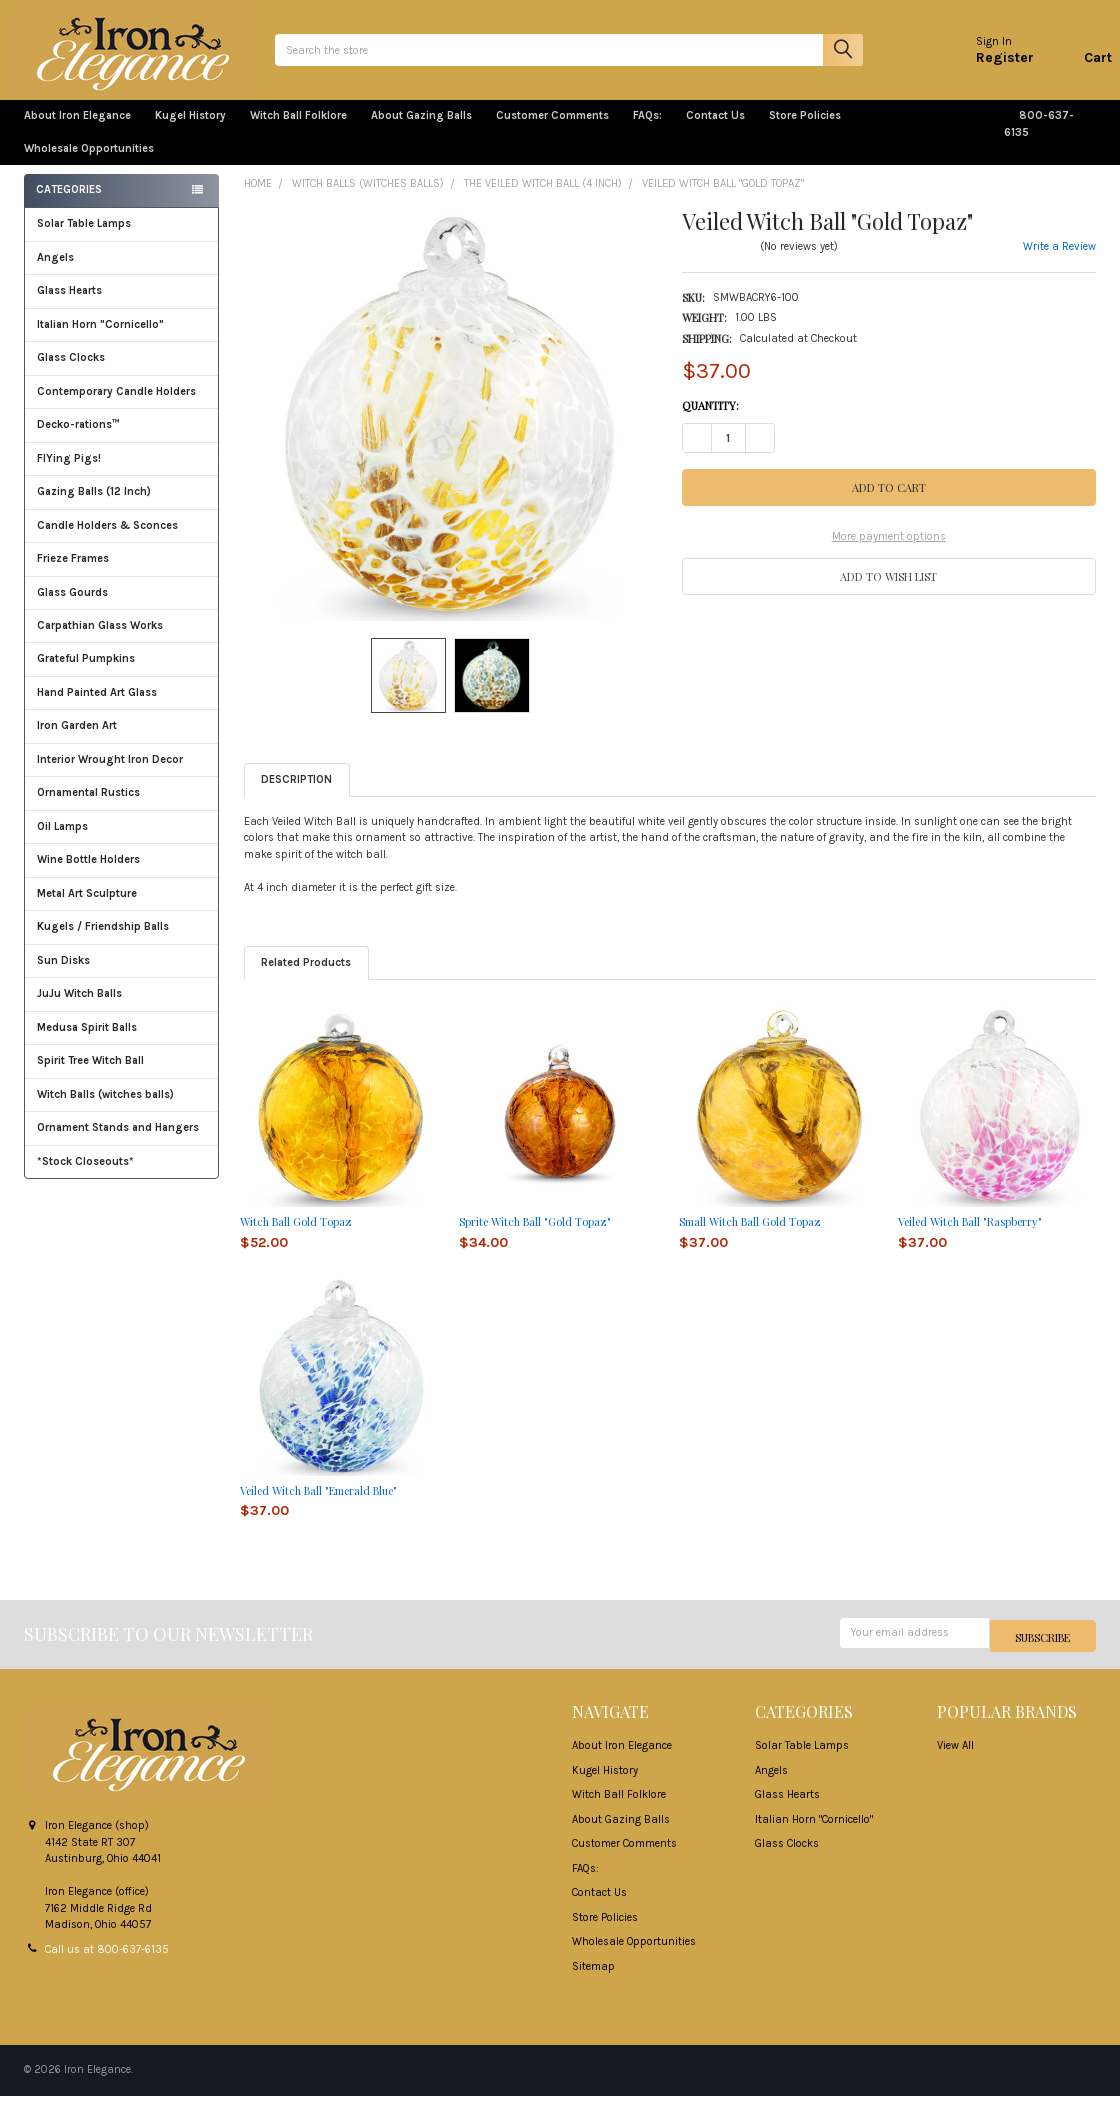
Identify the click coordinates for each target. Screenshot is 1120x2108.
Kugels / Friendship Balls (122, 941)
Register (989, 64)
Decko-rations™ (78, 439)
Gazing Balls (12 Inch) (122, 506)
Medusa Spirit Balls (87, 1042)
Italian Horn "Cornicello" (100, 339)
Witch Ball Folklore (298, 131)
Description (296, 795)
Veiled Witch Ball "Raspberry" (970, 1237)
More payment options (889, 552)
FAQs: (647, 131)
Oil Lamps (62, 841)
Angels (55, 272)
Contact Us (715, 131)
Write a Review (1059, 262)
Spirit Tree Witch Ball (122, 1075)
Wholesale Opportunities (89, 163)
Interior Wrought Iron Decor (122, 774)
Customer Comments (552, 131)
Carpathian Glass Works (122, 640)
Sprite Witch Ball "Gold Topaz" (535, 1237)
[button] (889, 591)
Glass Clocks (122, 372)
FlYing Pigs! (69, 473)
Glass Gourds (122, 607)
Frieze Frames (73, 573)
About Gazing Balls (421, 131)
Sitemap (593, 1978)
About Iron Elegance (77, 131)
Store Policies (813, 131)
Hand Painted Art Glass (97, 707)
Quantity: (710, 421)
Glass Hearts (122, 305)
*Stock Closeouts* (122, 1175)
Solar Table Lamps (84, 238)
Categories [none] (69, 205)
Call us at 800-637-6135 (107, 1961)
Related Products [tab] (306, 977)
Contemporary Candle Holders (116, 406)
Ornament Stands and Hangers (118, 1142)
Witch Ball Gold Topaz (296, 1237)
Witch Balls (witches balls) (122, 1109)
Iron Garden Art (122, 740)
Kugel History (190, 131)
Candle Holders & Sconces (107, 540)
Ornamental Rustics (88, 807)
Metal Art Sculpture (122, 908)
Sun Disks (63, 975)
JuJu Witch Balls (122, 1008)
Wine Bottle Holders (88, 874)
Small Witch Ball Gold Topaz (750, 1237)
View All (955, 1758)
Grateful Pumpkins (86, 673)
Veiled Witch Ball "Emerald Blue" (318, 1505)
